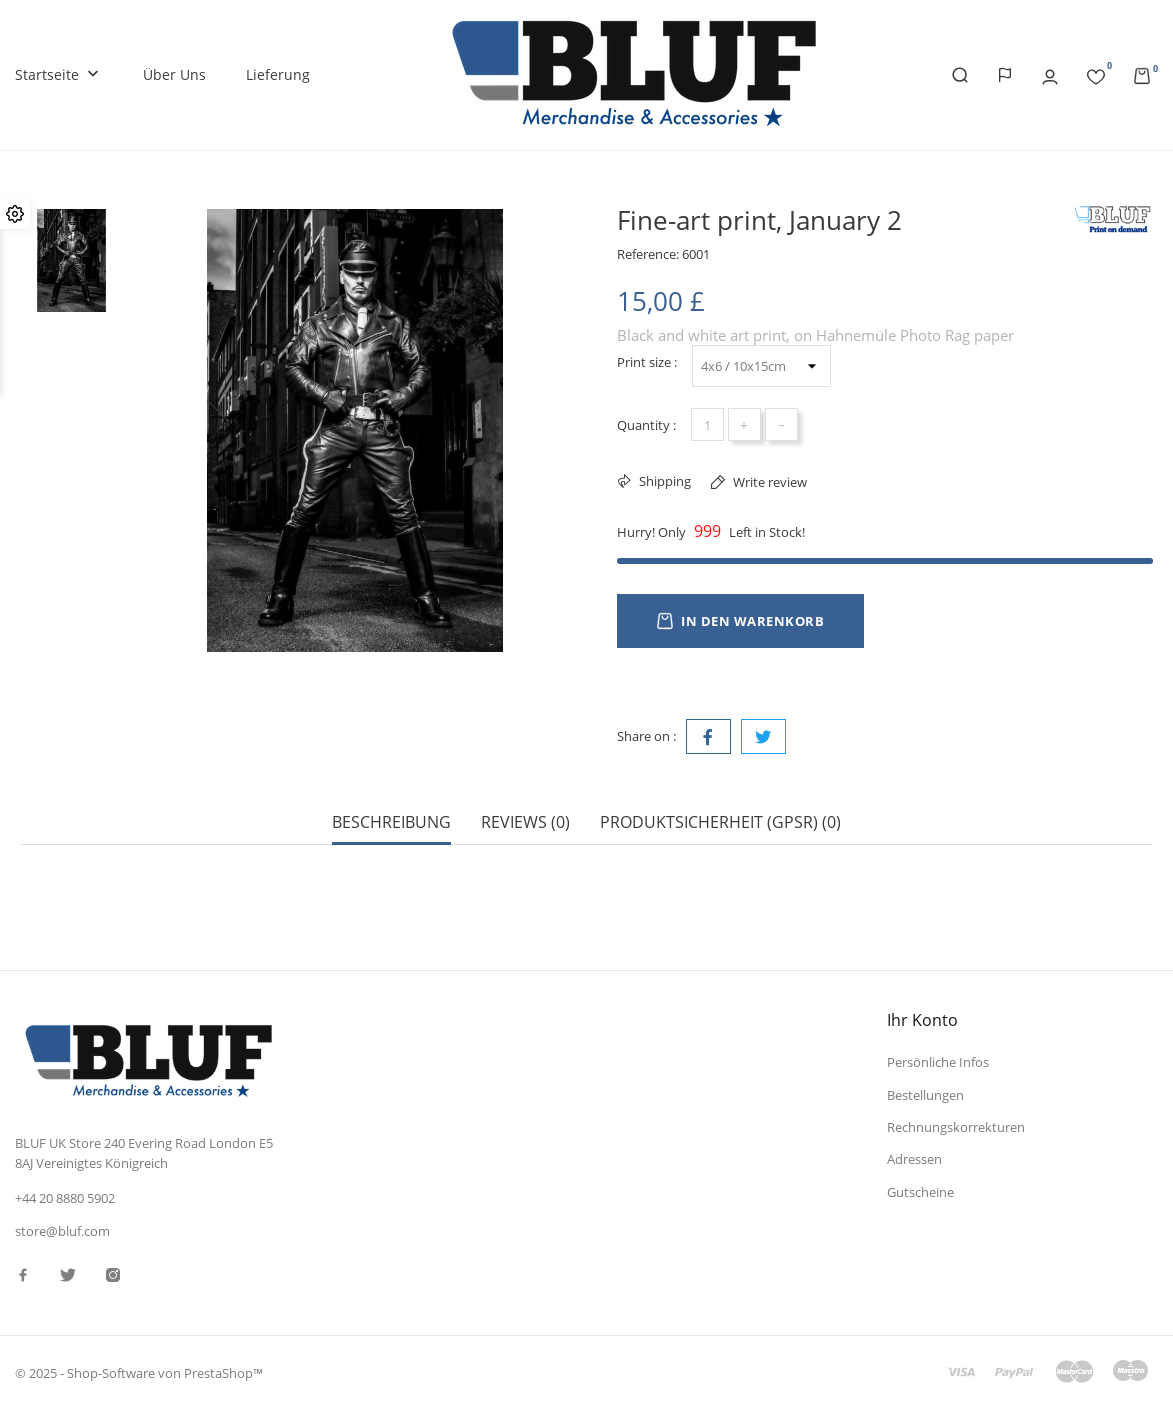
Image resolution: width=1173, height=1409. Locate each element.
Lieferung (278, 74)
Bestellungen (925, 1094)
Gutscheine (920, 1191)
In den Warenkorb (740, 621)
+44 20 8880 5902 (65, 1197)
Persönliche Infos (938, 1062)
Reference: (648, 254)
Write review (768, 482)
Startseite (59, 75)
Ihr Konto (922, 1020)
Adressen (914, 1159)
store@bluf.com (62, 1231)
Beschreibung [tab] (391, 822)
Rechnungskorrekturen (956, 1127)
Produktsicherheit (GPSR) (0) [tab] (720, 822)
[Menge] (707, 424)
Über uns (174, 74)
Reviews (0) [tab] (525, 822)
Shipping (663, 481)
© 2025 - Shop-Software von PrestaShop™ (139, 1373)
